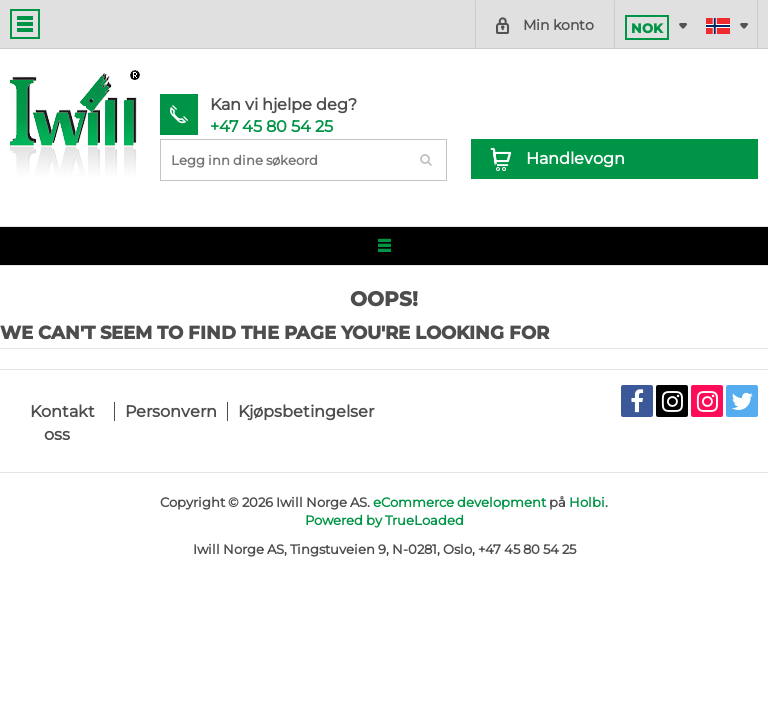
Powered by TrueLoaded (384, 520)
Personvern (171, 411)
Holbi (587, 502)
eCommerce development (459, 502)
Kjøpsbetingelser (306, 411)
